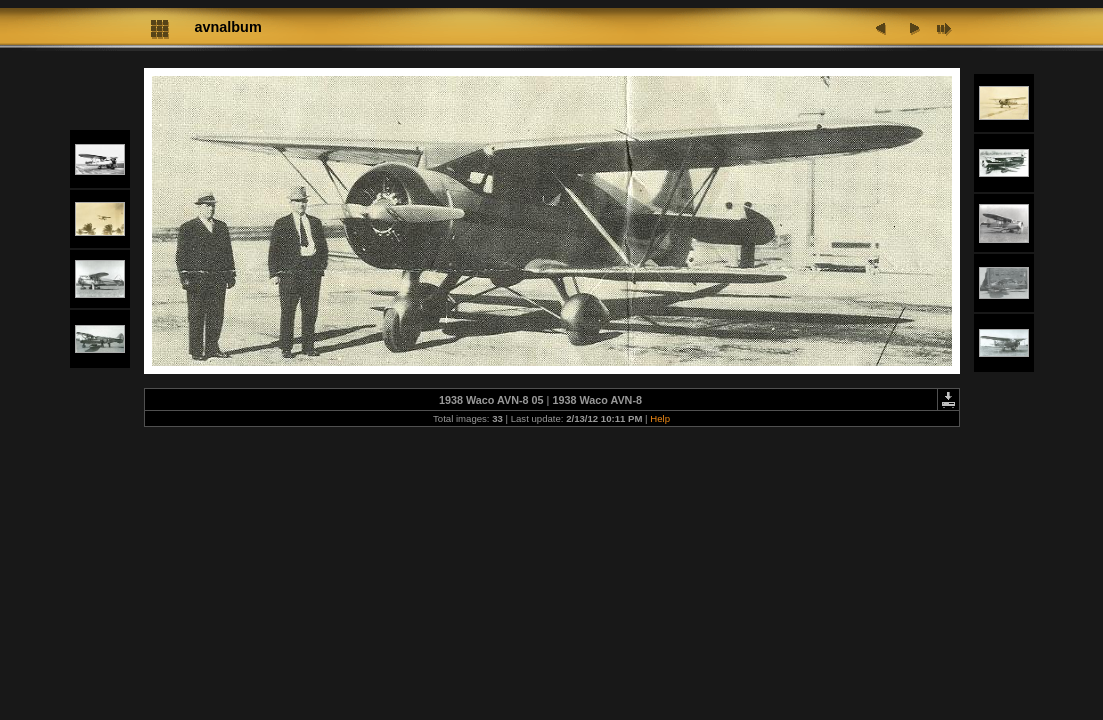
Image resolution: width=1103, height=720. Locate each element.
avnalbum (228, 27)
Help (660, 418)
